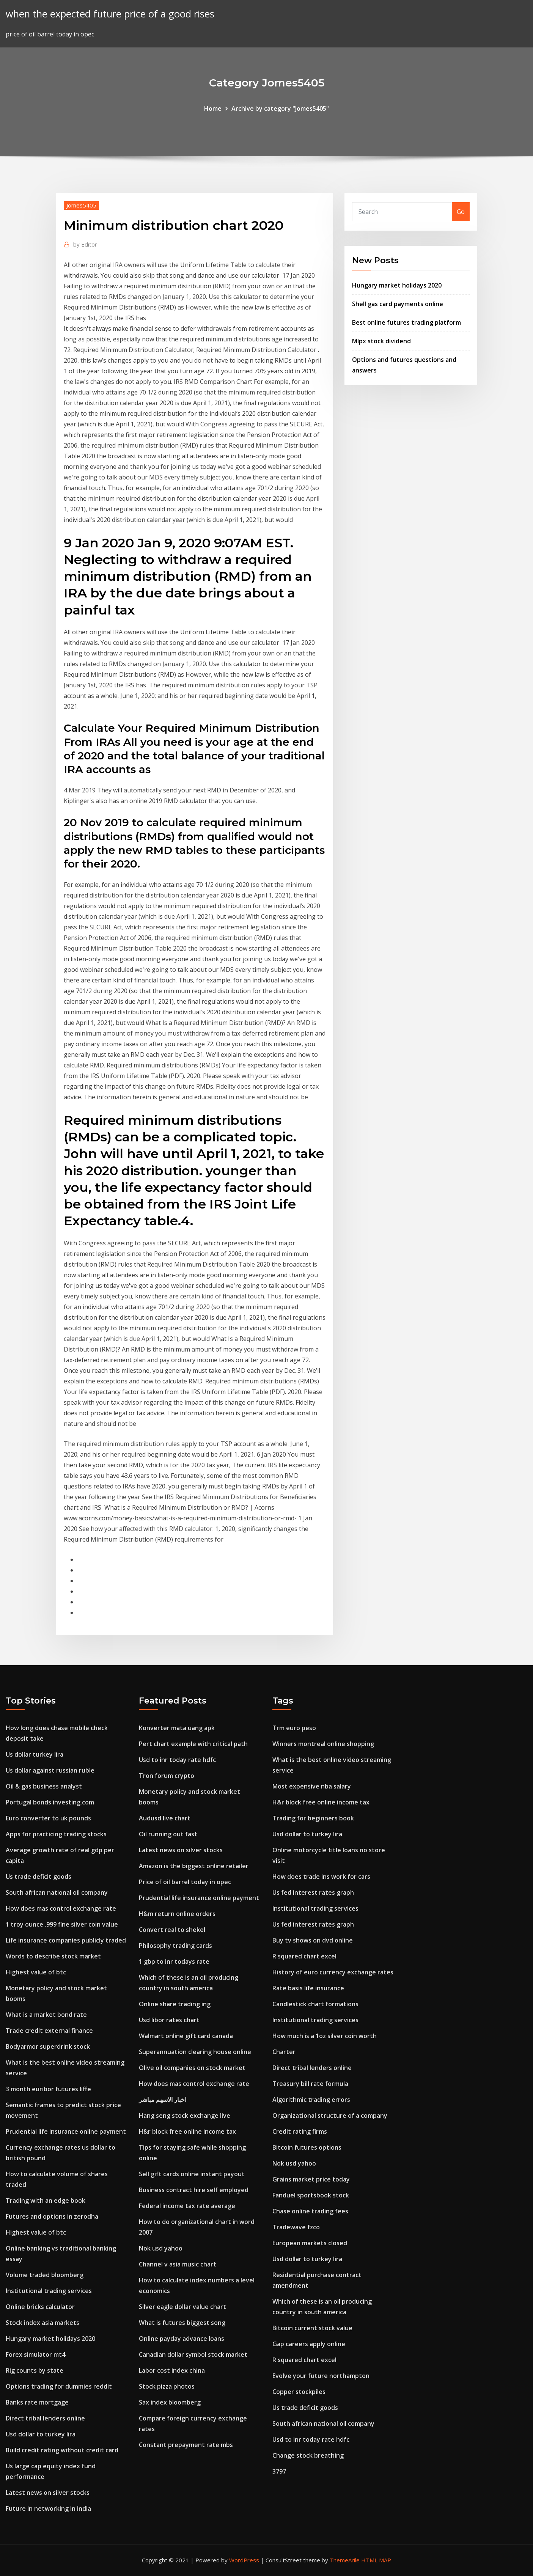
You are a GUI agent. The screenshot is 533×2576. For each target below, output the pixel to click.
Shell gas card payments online (397, 304)
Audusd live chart (164, 1818)
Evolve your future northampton (320, 2376)
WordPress (244, 2560)
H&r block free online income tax (187, 2131)
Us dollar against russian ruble (50, 1770)
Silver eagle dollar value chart (182, 2307)
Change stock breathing (308, 2455)
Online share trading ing (175, 2004)
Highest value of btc (36, 1972)
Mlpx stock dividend (381, 341)
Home (213, 108)
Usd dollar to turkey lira (40, 2434)
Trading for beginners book (313, 1818)
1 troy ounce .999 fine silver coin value (62, 1924)
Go (461, 211)
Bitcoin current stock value (312, 2328)
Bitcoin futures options (306, 2147)
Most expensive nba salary (311, 1786)
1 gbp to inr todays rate (174, 1961)
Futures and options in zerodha (52, 2216)
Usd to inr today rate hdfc (177, 1760)
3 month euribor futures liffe (48, 2089)
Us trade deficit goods (38, 1876)
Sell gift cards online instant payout (192, 2174)
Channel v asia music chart (177, 2264)
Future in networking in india (48, 2508)
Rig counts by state (34, 2370)
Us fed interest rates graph (313, 1892)
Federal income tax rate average (187, 2206)
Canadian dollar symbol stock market (193, 2354)
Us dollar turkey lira (34, 1754)
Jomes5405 (81, 205)
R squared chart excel (304, 1956)
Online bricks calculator (40, 2307)
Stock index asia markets (42, 2322)
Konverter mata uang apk (177, 1728)
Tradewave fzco (296, 2227)
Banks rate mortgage (37, 2402)
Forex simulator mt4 (35, 2354)
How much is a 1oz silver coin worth (324, 2036)
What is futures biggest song (182, 2322)
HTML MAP (376, 2560)
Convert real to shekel (172, 1929)
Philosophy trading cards (175, 1945)
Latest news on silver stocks (48, 2492)
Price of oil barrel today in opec (185, 1882)
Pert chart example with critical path (193, 1744)
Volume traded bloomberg (44, 2275)
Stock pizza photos (167, 2386)
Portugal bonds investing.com (50, 1802)
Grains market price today (311, 2179)
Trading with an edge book (45, 2200)
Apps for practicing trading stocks (56, 1834)
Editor (85, 244)
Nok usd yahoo (160, 2248)
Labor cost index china (172, 2370)
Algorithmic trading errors (311, 2099)
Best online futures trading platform (406, 322)
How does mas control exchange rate (61, 1908)
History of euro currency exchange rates (332, 1972)
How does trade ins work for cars (321, 1876)
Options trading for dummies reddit (59, 2386)
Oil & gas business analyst (44, 1786)
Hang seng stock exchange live (184, 2115)
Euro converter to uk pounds (48, 1818)
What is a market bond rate (46, 2014)
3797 (279, 2471)
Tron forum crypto (166, 1775)
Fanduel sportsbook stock (310, 2195)
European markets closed (309, 2243)
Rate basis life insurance (308, 1988)
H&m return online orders (177, 1914)
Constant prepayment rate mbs (186, 2445)
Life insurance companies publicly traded (66, 1940)
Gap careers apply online (308, 2344)
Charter (284, 2052)
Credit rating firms (299, 2131)
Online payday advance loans (181, 2338)
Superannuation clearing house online (195, 2052)
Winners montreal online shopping (323, 1744)
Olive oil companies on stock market (192, 2068)
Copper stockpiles (298, 2391)
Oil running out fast (168, 1834)
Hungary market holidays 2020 (397, 285)
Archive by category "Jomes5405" (280, 108)
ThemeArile (345, 2560)
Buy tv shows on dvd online (312, 1940)
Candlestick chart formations (315, 2004)
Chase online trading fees (310, 2211)
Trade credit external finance (49, 2030)
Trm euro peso (294, 1728)
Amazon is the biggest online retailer (193, 1866)
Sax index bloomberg (170, 2402)
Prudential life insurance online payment (66, 2131)
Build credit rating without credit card (62, 2450)
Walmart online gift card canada (186, 2036)
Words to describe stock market (53, 1956)
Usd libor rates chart (169, 2020)
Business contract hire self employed (193, 2190)
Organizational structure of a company (329, 2115)
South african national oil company (57, 1892)
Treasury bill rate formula (310, 2083)
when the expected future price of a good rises (110, 13)
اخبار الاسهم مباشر (162, 2099)
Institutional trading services (49, 2291)
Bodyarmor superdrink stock (48, 2046)
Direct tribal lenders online (45, 2418)
